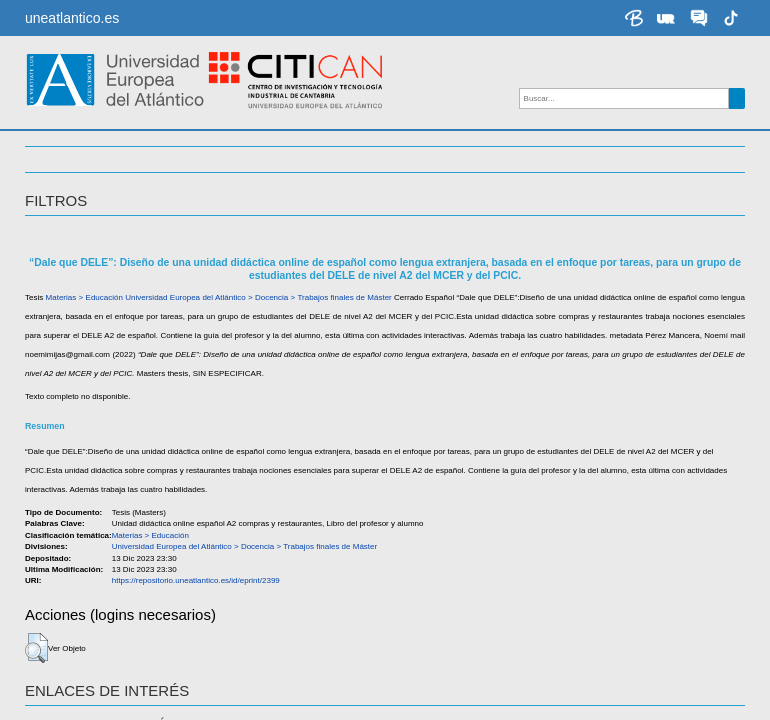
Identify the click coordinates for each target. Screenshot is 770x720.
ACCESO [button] (56, 247)
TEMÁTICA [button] (63, 214)
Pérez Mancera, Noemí (94, 489)
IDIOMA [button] (51, 279)
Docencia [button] (64, 182)
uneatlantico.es (72, 18)
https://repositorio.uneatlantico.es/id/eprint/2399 (191, 618)
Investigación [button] (84, 149)
